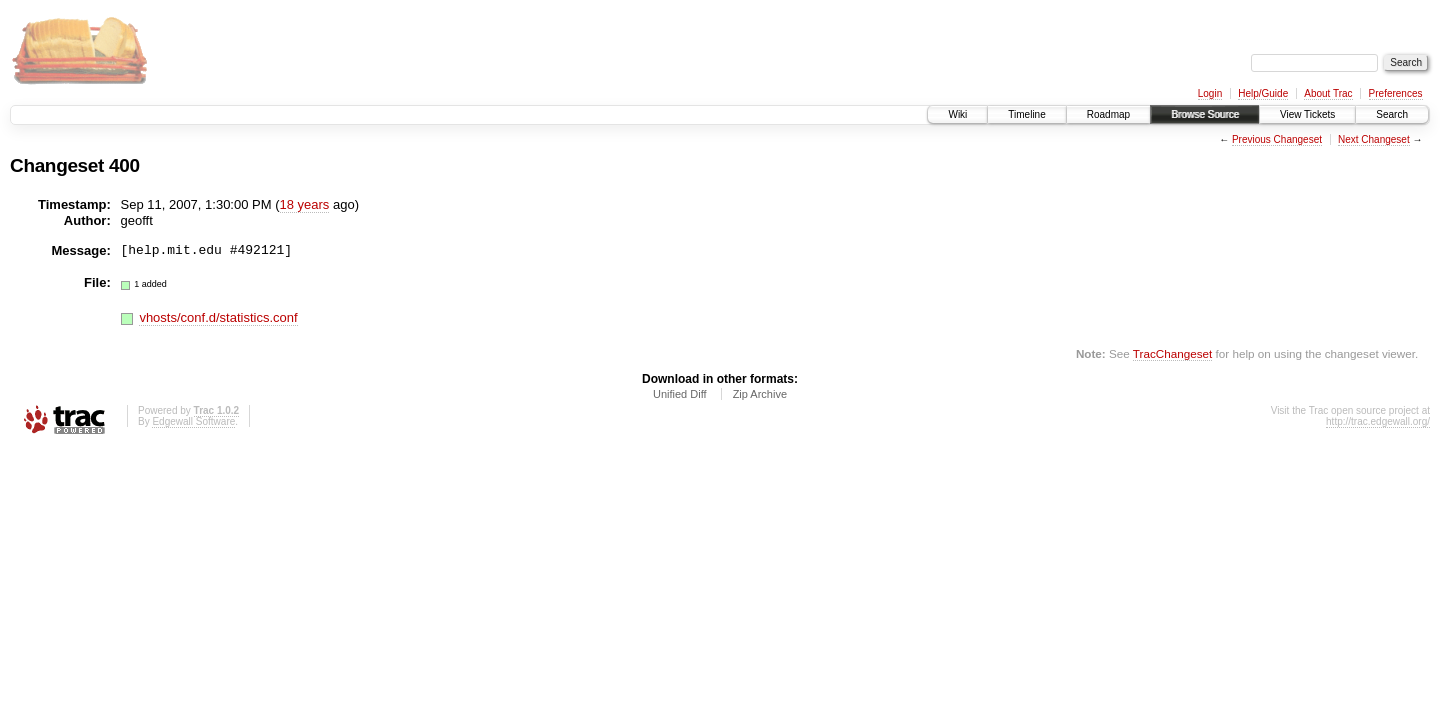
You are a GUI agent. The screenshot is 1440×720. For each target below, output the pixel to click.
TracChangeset (1172, 353)
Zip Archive (760, 394)
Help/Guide (1263, 93)
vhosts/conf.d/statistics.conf (218, 317)
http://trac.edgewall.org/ (1378, 421)
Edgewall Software (193, 421)
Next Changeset (1374, 139)
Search (1392, 114)
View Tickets (1307, 114)
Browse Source (1205, 114)
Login (1210, 93)
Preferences (1396, 93)
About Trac (1328, 93)
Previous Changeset (1277, 139)
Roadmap (1108, 114)
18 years (305, 204)
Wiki (957, 114)
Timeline (1026, 114)
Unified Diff (680, 394)
